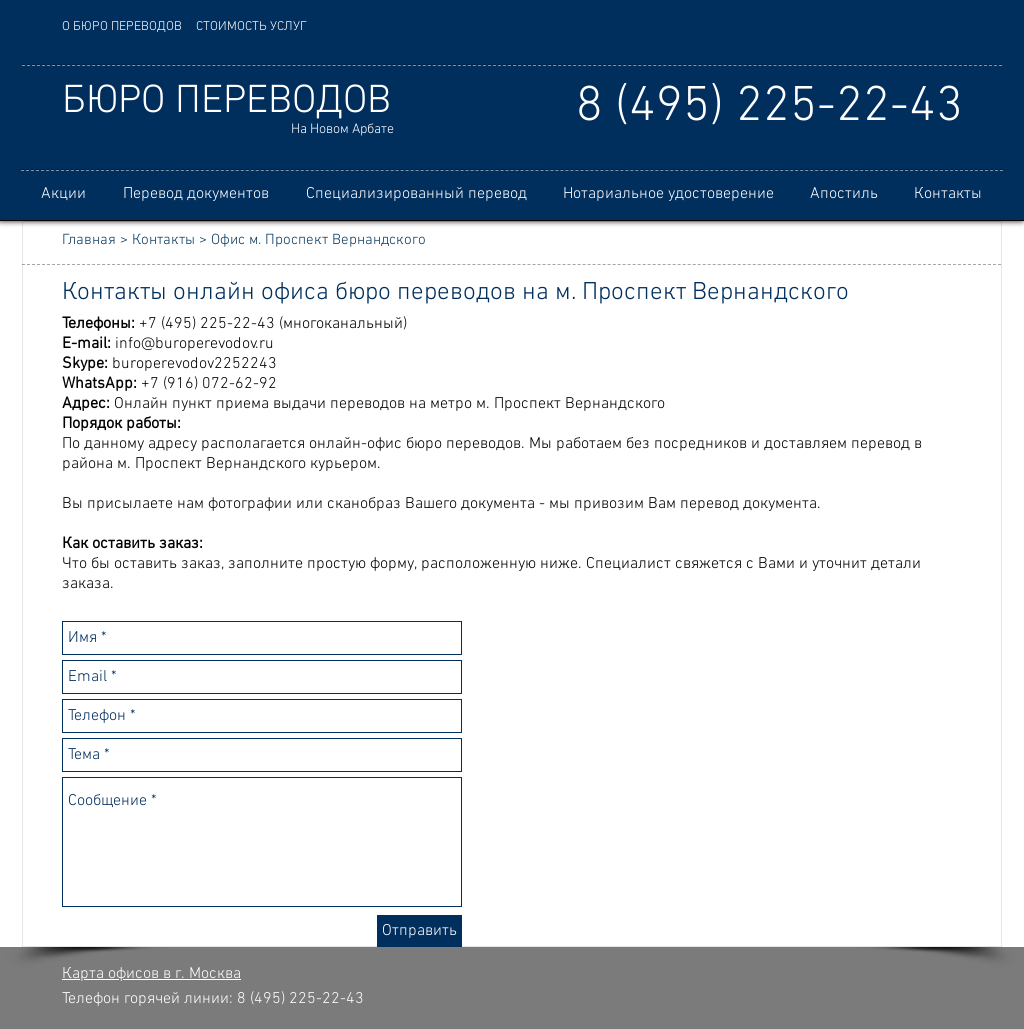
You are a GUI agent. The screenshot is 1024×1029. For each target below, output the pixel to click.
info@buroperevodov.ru (194, 344)
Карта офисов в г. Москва (151, 974)
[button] (195, 194)
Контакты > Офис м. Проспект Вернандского (279, 240)
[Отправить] (419, 931)
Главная (89, 240)
